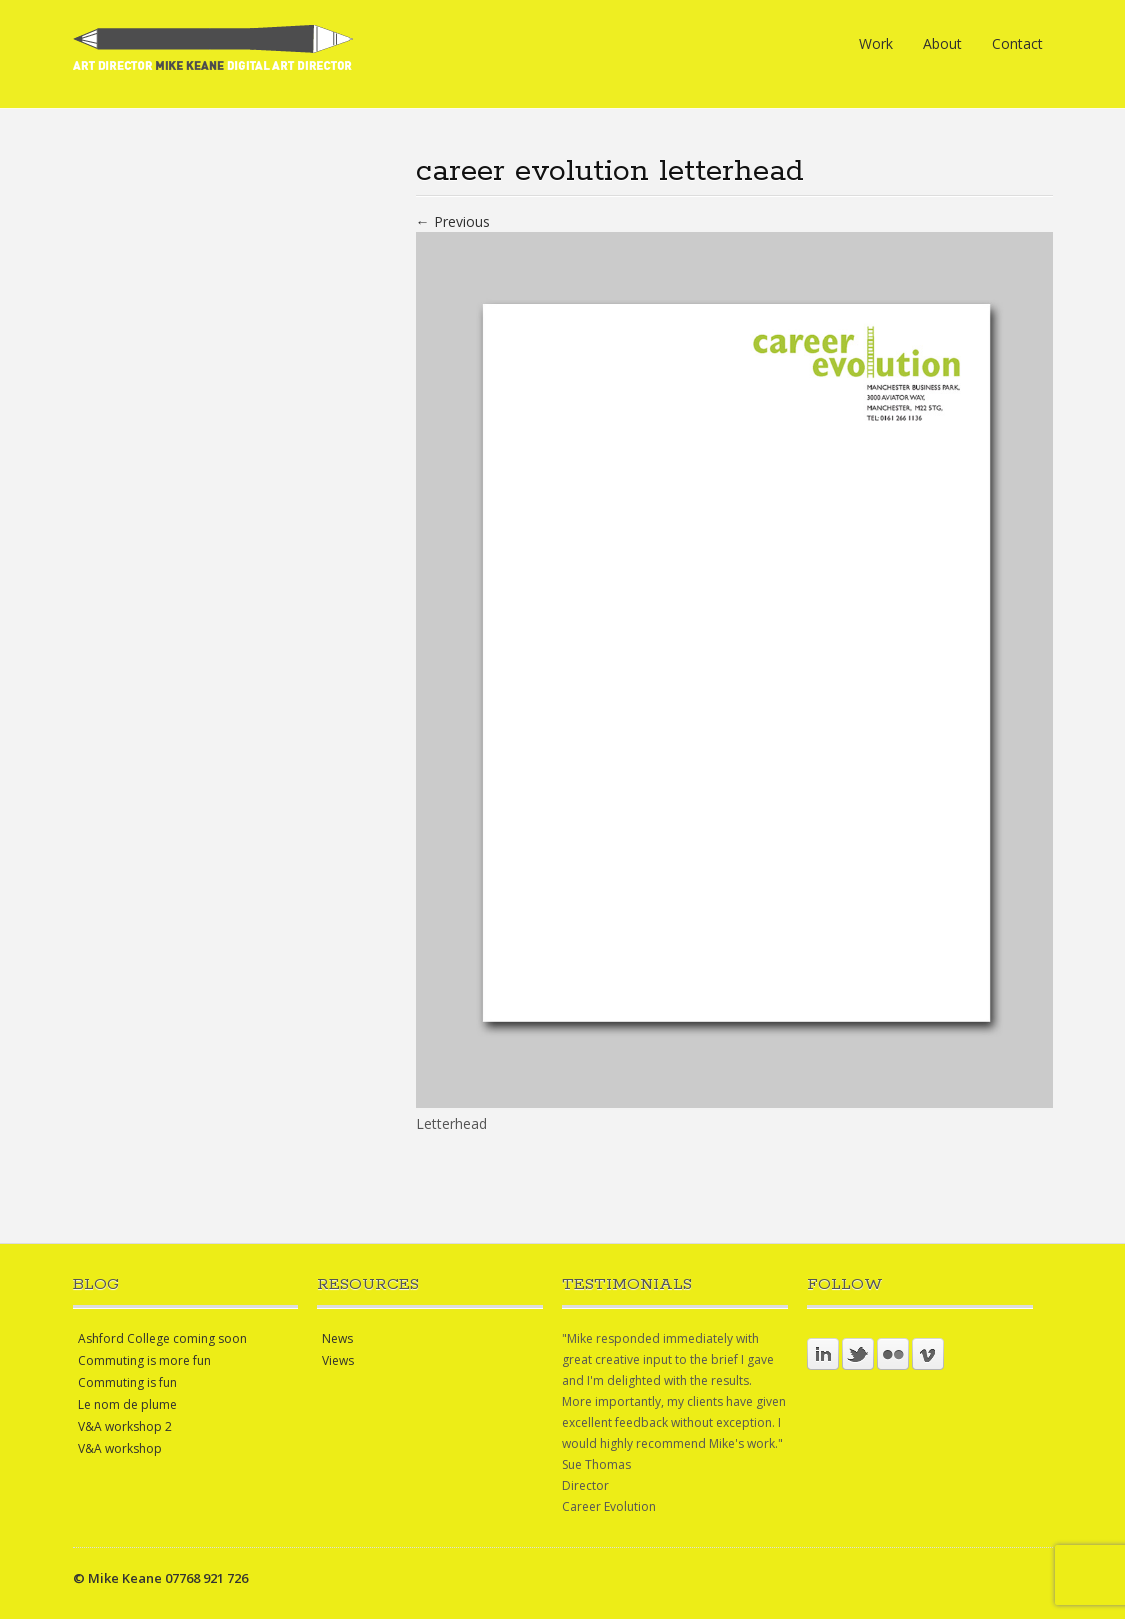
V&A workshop (120, 1448)
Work (876, 43)
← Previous (453, 221)
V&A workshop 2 (125, 1426)
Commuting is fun (127, 1382)
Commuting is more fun (144, 1360)
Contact (1017, 43)
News (337, 1338)
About (942, 43)
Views (338, 1360)
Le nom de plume (127, 1404)
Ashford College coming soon (162, 1338)
